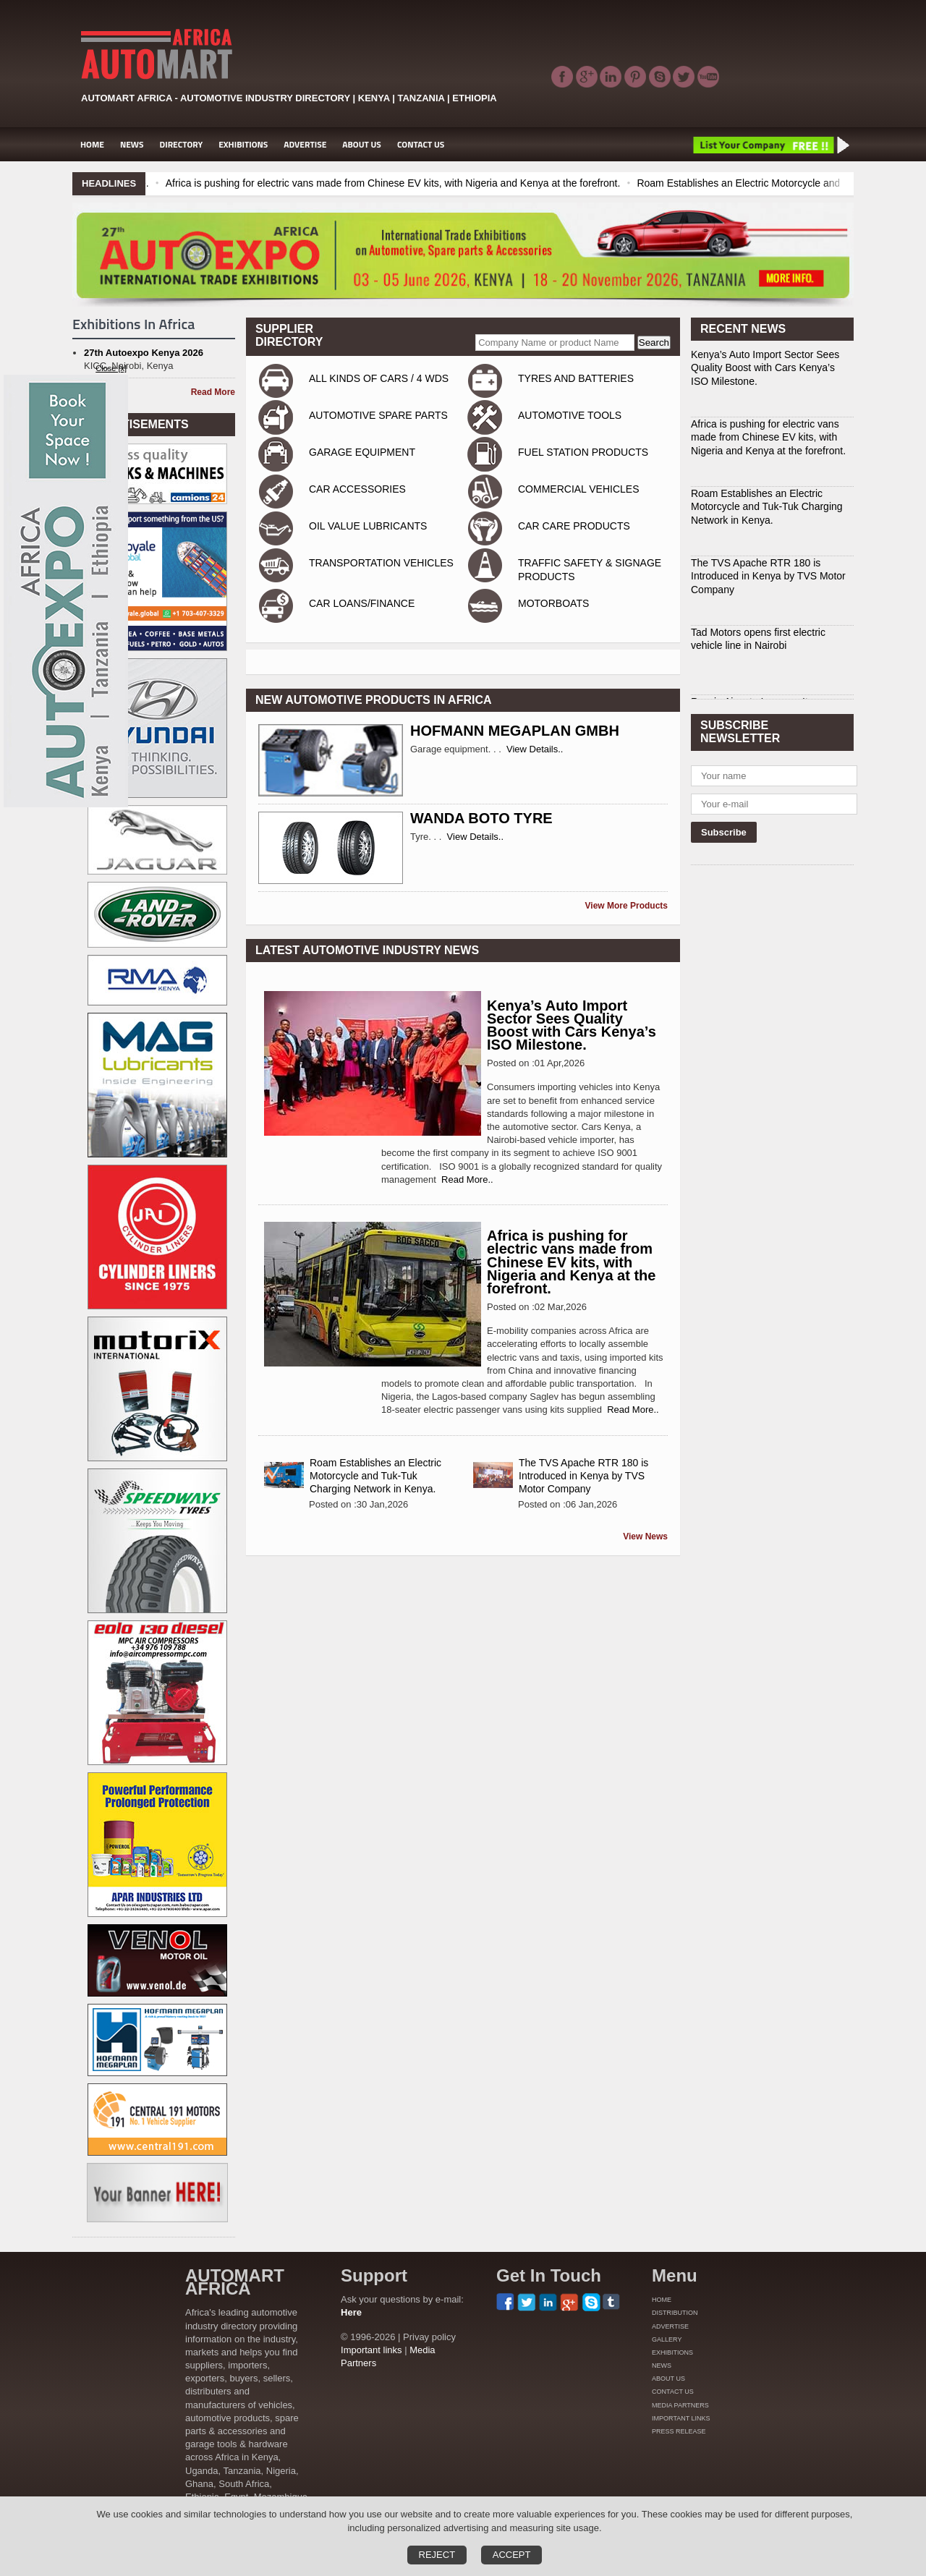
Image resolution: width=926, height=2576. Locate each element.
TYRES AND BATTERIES (576, 378)
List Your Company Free (770, 144)
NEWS (132, 144)
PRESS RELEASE (679, 2431)
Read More (213, 392)
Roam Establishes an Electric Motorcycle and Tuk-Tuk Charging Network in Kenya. (375, 1476)
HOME (92, 144)
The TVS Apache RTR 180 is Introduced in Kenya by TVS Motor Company (583, 1476)
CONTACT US (420, 144)
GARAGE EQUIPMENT (362, 452)
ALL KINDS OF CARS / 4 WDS (379, 378)
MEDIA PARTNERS (680, 2405)
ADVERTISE (305, 144)
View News (645, 1536)
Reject (437, 2554)
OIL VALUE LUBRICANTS (368, 526)
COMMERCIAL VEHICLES (579, 489)
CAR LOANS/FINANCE (362, 603)
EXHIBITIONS (243, 144)
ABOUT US (361, 144)
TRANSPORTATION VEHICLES (381, 563)
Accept (512, 2554)
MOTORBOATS (553, 603)
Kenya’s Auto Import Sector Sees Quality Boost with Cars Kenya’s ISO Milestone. (571, 1025)
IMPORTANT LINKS (681, 2418)
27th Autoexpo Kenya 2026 (143, 352)
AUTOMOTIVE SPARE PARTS (378, 415)
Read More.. (467, 1179)
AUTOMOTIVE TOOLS (569, 415)
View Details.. (535, 749)
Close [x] (111, 368)
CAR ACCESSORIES (357, 489)
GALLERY (666, 2339)
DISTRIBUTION (675, 2312)
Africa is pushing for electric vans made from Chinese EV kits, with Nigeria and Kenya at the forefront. (484, 183)
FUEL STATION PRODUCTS (583, 452)
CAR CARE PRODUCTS (574, 526)
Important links (371, 2350)
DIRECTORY (181, 144)
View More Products (626, 906)
